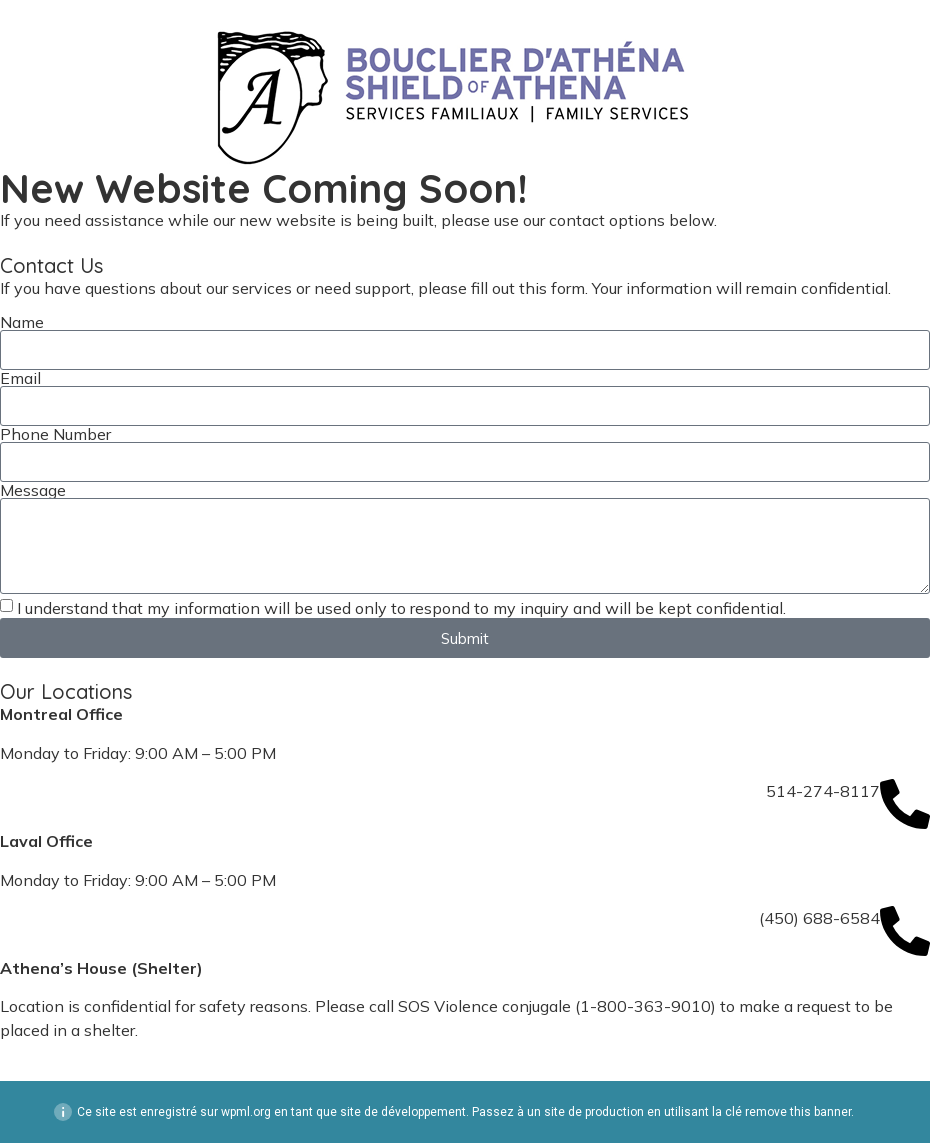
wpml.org (246, 1112)
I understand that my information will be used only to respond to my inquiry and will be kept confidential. (401, 608)
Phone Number (55, 434)
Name (22, 322)
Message (33, 490)
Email (20, 378)
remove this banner (798, 1112)
